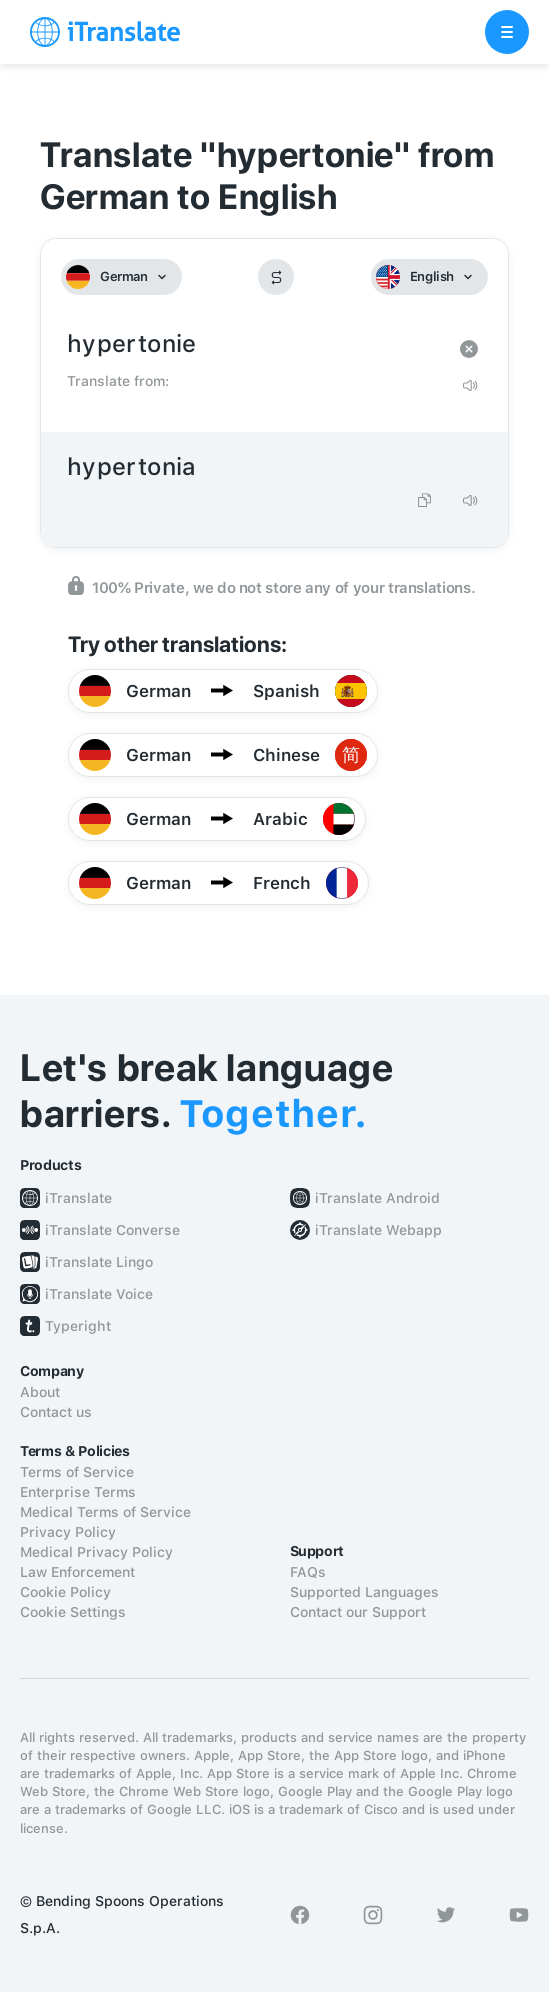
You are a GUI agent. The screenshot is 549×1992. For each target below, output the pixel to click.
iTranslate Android (377, 1198)
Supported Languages (364, 1592)
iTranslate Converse (112, 1230)
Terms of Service (77, 1472)
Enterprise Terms (78, 1492)
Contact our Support (358, 1612)
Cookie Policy (65, 1592)
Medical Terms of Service (105, 1512)
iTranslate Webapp (378, 1230)
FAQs (308, 1572)
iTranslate (78, 1198)
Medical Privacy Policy (96, 1552)
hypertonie (254, 344)
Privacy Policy (68, 1532)
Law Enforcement (77, 1572)
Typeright (78, 1326)
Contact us (56, 1412)
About (40, 1392)
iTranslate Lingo (99, 1262)
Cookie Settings (73, 1612)
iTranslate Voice (99, 1294)
